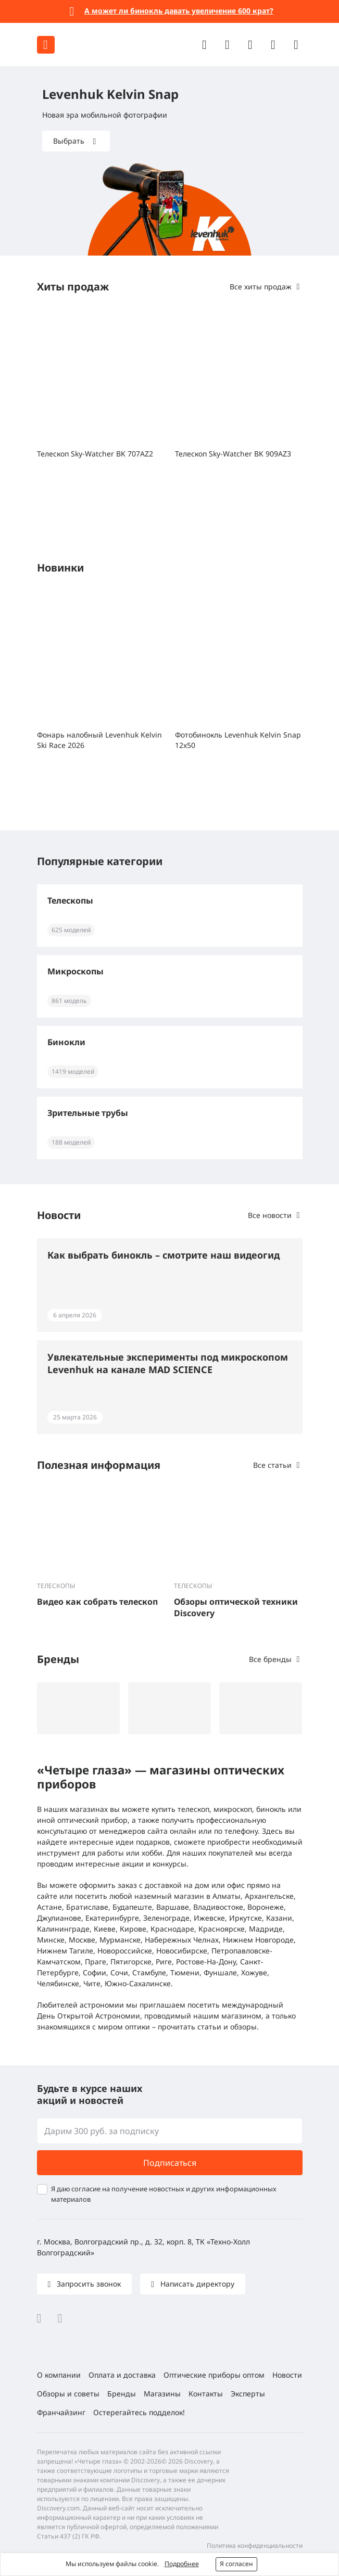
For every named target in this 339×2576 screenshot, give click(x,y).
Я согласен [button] (236, 2563)
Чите (92, 1983)
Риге (164, 1961)
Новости (287, 2375)
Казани (279, 1918)
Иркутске (245, 1918)
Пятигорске (131, 1961)
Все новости (270, 1215)
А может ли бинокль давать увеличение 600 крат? (178, 11)
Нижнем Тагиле (65, 1951)
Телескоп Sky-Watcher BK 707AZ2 (95, 454)
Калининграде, (64, 1929)
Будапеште (132, 1907)
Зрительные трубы (87, 1113)
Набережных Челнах (182, 1940)
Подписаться (169, 2162)
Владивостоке (218, 1907)
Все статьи (272, 1465)
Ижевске (209, 1918)
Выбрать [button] (69, 141)
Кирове (133, 1929)
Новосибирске (181, 1951)
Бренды (121, 2394)
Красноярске (221, 1929)
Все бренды (270, 1659)
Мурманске (120, 1940)
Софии (94, 1972)
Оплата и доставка (122, 2375)
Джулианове (59, 1918)
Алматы (226, 1896)
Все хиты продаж (261, 286)
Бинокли (66, 1042)
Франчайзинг (61, 2412)
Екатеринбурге (112, 1918)
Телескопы (70, 900)
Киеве (105, 1929)
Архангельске (269, 1896)
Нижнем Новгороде (258, 1940)
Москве (82, 1940)
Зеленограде (166, 1918)
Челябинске (58, 1983)
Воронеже (265, 1907)
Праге (95, 1961)
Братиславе (87, 1907)
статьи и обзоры (227, 2027)
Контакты (206, 2394)
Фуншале (220, 1972)
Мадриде (266, 1929)
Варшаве (172, 1907)
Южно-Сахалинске (138, 1983)
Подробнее (182, 2563)
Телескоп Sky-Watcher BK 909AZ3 (233, 454)
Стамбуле (149, 1972)
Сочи (119, 1972)
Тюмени (184, 1972)
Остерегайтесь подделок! (139, 2412)
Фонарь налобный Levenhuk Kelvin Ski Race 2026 (99, 740)
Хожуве (254, 1972)
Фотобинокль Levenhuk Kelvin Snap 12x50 (238, 740)
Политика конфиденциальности (255, 2545)
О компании (59, 2375)
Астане (49, 1907)
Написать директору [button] (196, 2284)
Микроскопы (75, 971)
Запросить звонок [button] (88, 2284)
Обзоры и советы (68, 2394)
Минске (51, 1940)
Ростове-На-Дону (206, 1961)
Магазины (162, 2394)
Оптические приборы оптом (214, 2375)
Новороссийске (124, 1951)
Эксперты (248, 2394)
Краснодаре (172, 1929)
